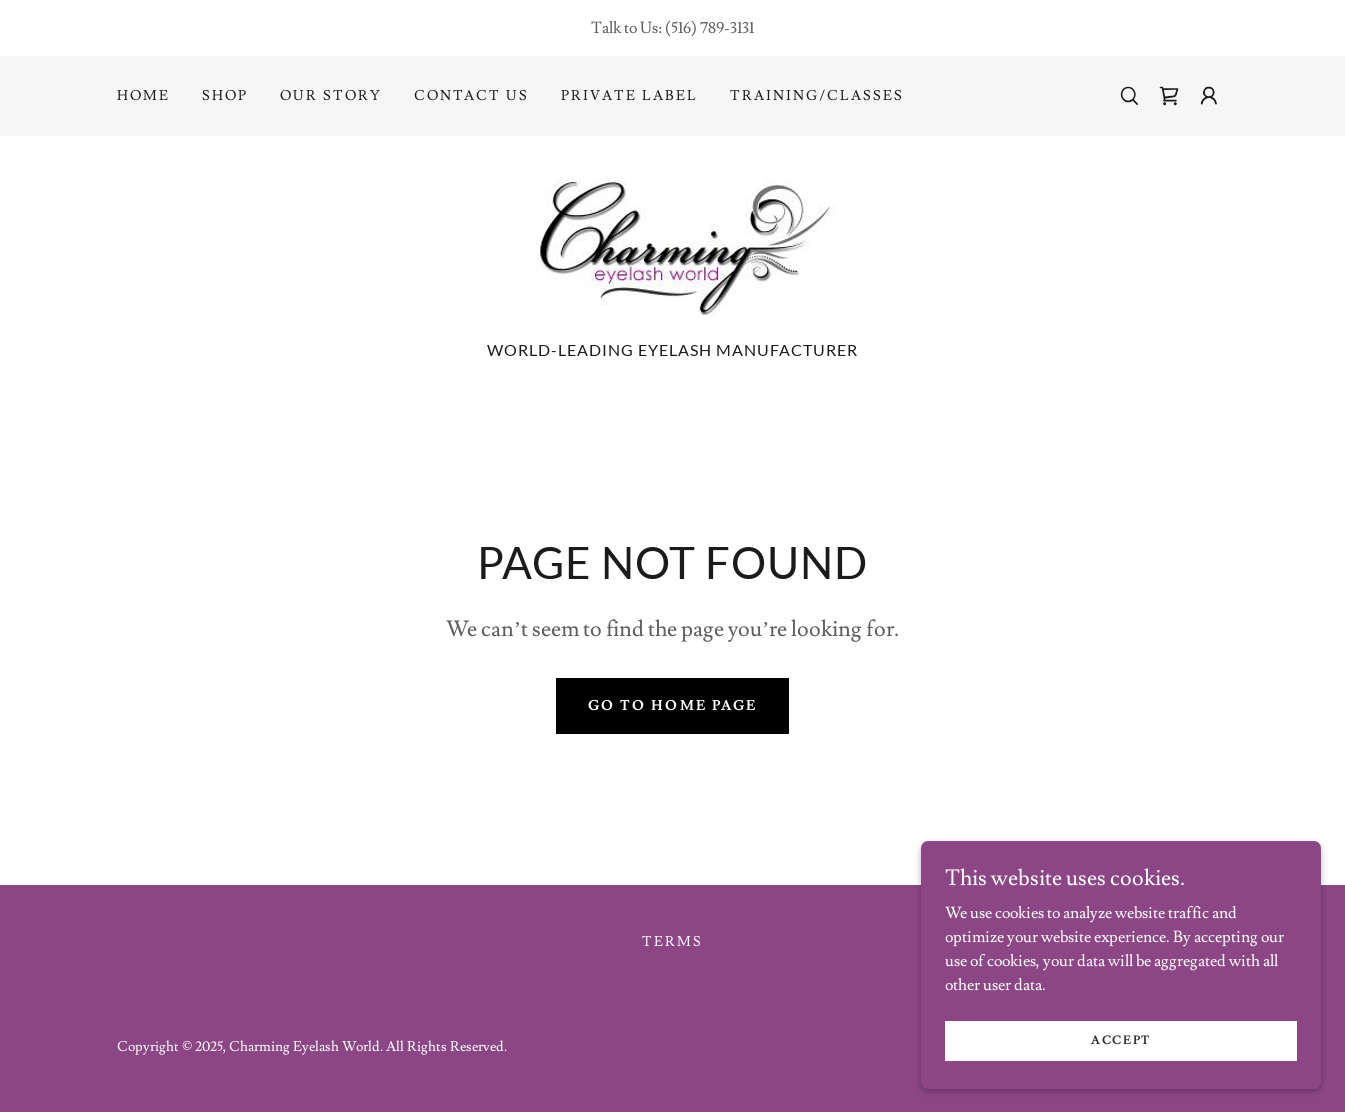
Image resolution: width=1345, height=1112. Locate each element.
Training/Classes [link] (817, 96)
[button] (1209, 96)
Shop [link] (225, 96)
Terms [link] (672, 942)
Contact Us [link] (471, 96)
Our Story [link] (331, 96)
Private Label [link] (629, 96)
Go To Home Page (672, 706)
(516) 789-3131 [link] (709, 28)
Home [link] (143, 96)
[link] (1169, 96)
